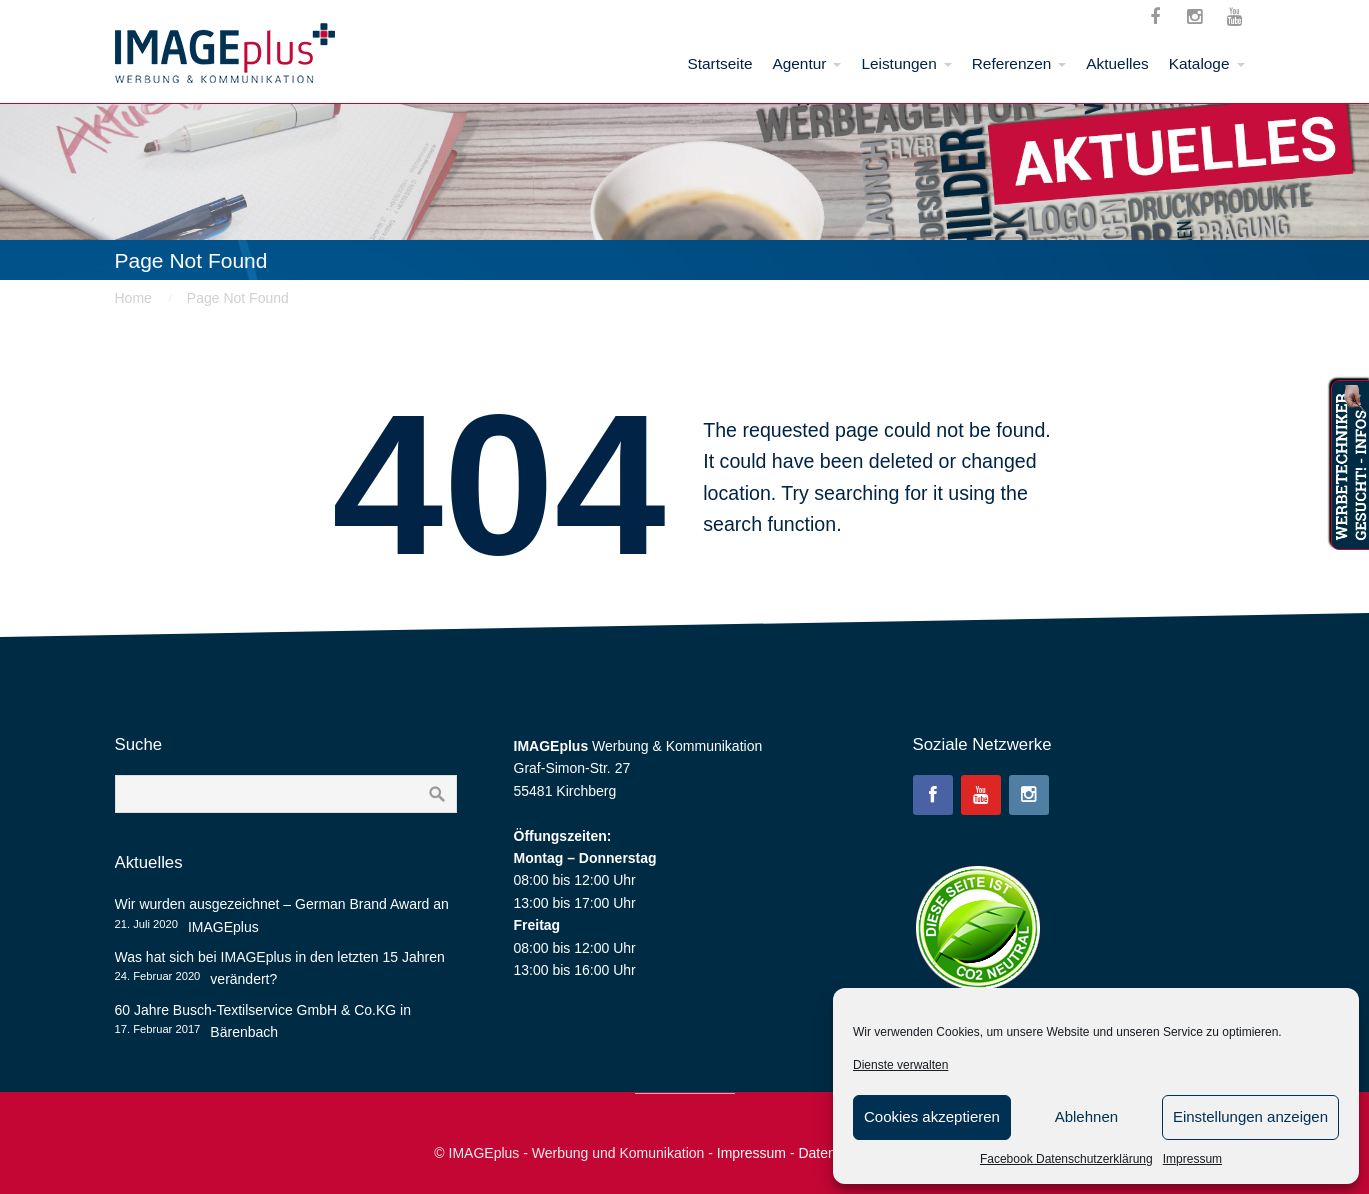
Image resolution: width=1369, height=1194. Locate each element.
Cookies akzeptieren (932, 1116)
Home (133, 298)
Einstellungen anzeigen (1250, 1116)
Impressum (1192, 1159)
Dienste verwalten (900, 1065)
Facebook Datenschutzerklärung (1066, 1159)
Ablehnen (1086, 1116)
